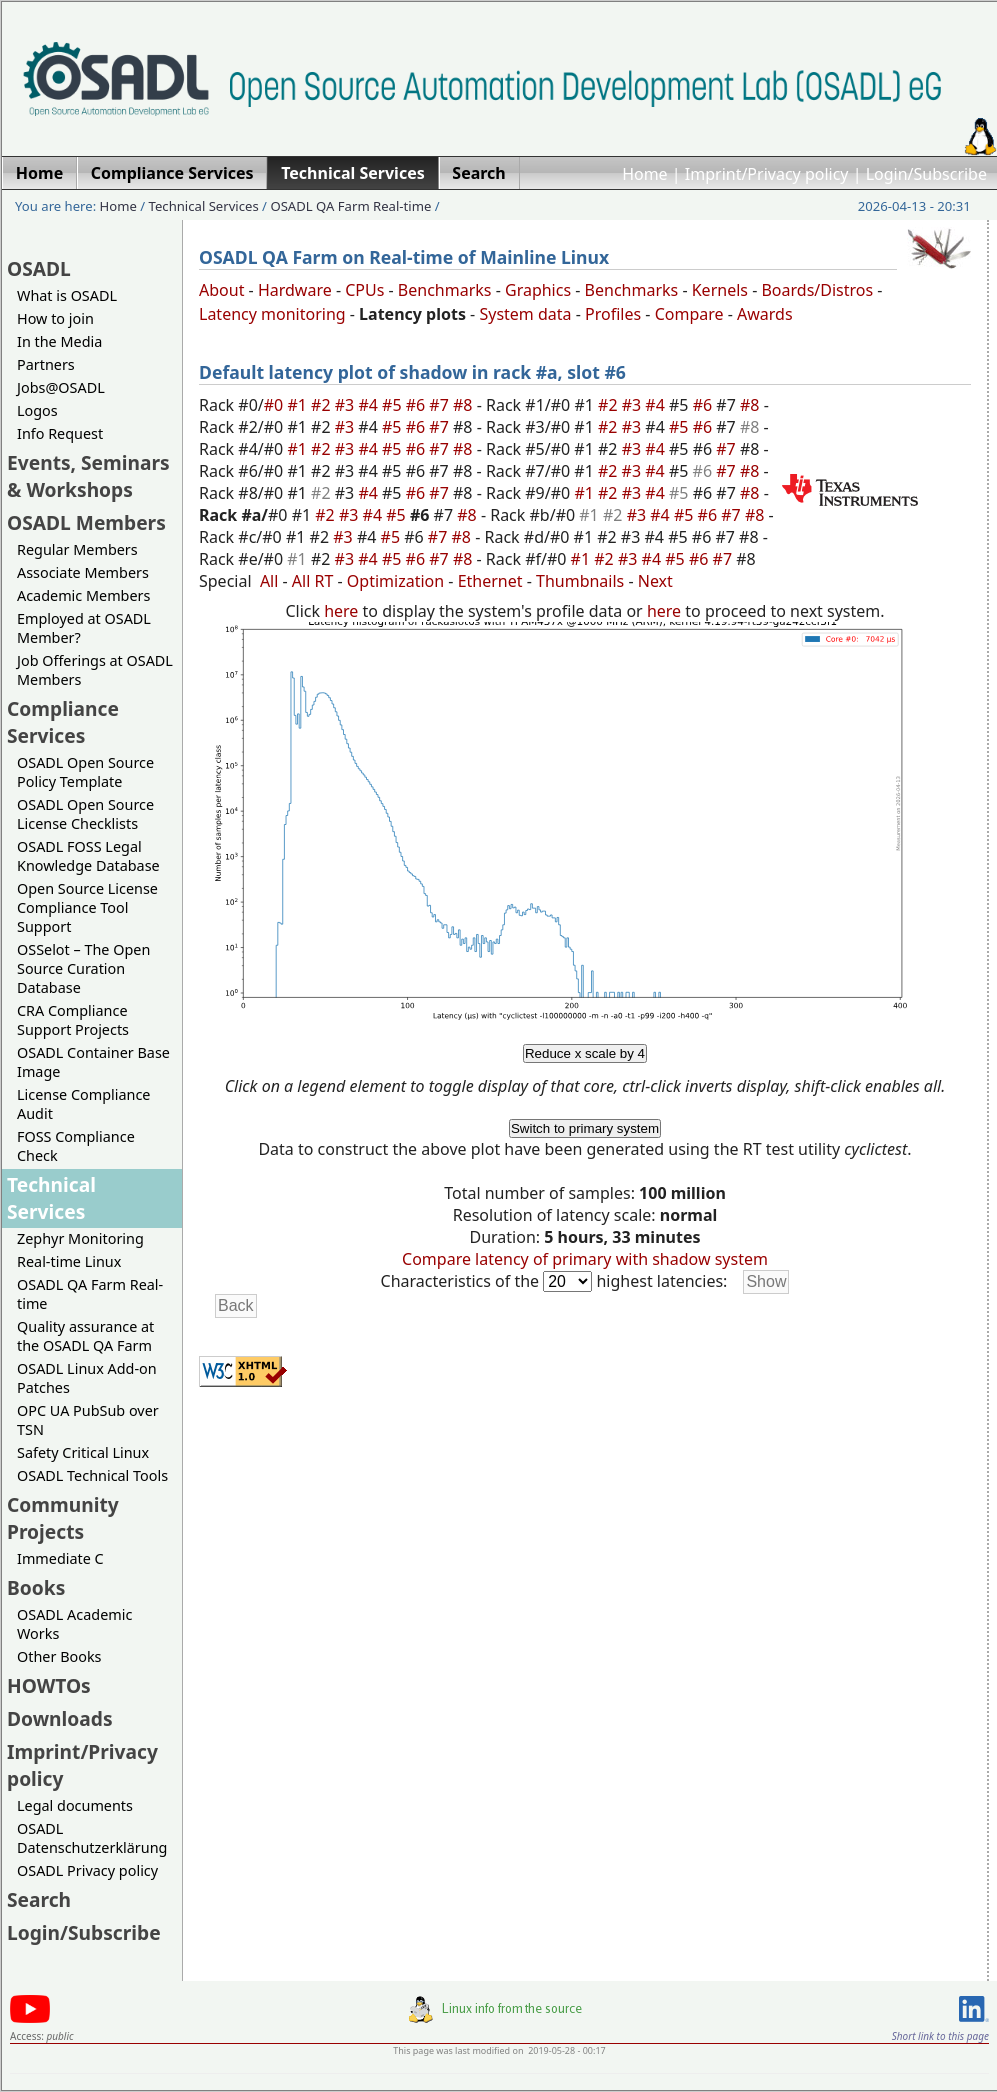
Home (645, 174)
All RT (313, 581)
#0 (276, 405)
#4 (370, 405)
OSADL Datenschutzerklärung (92, 1838)
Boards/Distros (817, 290)
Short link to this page (940, 2036)
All (269, 581)
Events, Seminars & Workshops (88, 476)
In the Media (59, 341)
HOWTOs (49, 1685)
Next (655, 581)
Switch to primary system (585, 1128)
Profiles (613, 314)
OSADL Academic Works (74, 1624)
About (221, 290)
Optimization (395, 581)
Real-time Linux (69, 1261)
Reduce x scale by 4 (585, 1053)
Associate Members (83, 572)
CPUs (364, 290)
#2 (323, 405)
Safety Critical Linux (83, 1452)
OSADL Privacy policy (87, 1870)
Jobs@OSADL (61, 387)
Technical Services (204, 206)
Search (39, 1899)
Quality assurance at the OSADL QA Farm (85, 1336)
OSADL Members (86, 522)
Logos (37, 410)
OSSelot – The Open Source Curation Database (83, 968)
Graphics (538, 290)
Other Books (59, 1656)
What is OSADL (67, 295)
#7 (441, 405)
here (341, 611)
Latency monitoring (272, 314)
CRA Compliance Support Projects (73, 1020)
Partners (46, 364)
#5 (394, 405)
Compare (689, 314)
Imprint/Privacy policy (767, 174)
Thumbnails (580, 581)
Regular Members (77, 549)
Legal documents (75, 1805)
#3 (347, 405)
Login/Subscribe (926, 174)
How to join (55, 318)
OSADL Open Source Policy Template (85, 772)
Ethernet (490, 581)
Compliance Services (63, 722)
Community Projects (63, 1518)
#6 (418, 405)
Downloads (60, 1718)
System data (525, 314)
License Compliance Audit (83, 1104)
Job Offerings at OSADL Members (95, 670)
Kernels (720, 290)
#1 (299, 405)
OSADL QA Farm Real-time (350, 206)
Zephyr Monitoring (80, 1238)
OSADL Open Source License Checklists (85, 814)
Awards (765, 314)
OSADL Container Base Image (93, 1062)
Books (36, 1587)
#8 (465, 405)
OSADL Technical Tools (92, 1475)
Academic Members (83, 595)
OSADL (39, 268)
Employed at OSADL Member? (84, 628)
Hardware (295, 290)
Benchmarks (445, 290)
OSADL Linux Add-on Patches (87, 1378)
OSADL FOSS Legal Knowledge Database (88, 856)
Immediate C (60, 1558)
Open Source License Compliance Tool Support (87, 907)
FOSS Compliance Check (76, 1146)
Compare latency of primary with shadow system (585, 1259)
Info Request (60, 433)
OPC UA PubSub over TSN (88, 1420)
